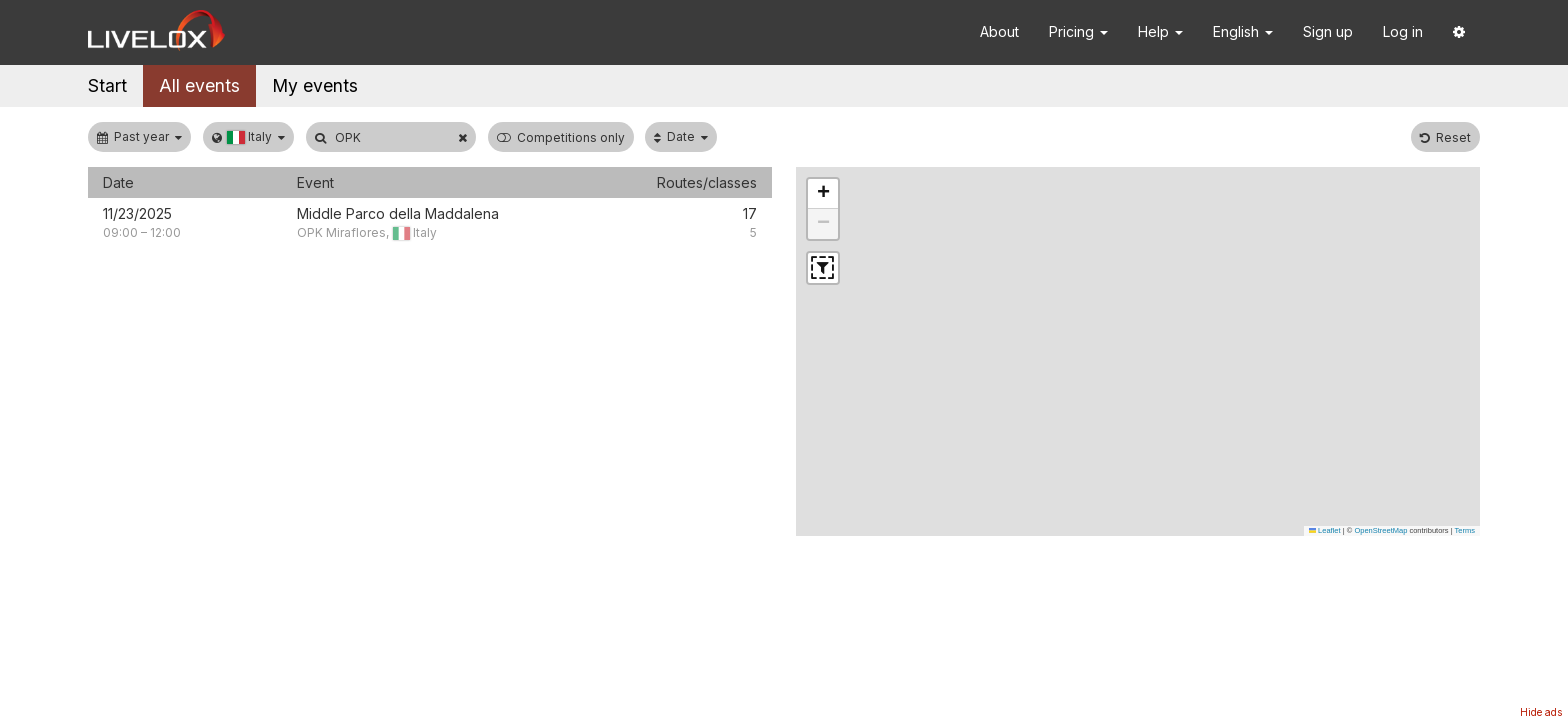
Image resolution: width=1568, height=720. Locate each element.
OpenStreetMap (1380, 530)
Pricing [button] (1078, 31)
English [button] (1243, 31)
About (999, 31)
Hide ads (1541, 712)
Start (107, 85)
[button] (1459, 32)
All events (199, 85)
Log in (1403, 31)
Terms (1465, 530)
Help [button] (1160, 31)
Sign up (1328, 31)
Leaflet (1325, 530)
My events (315, 85)
